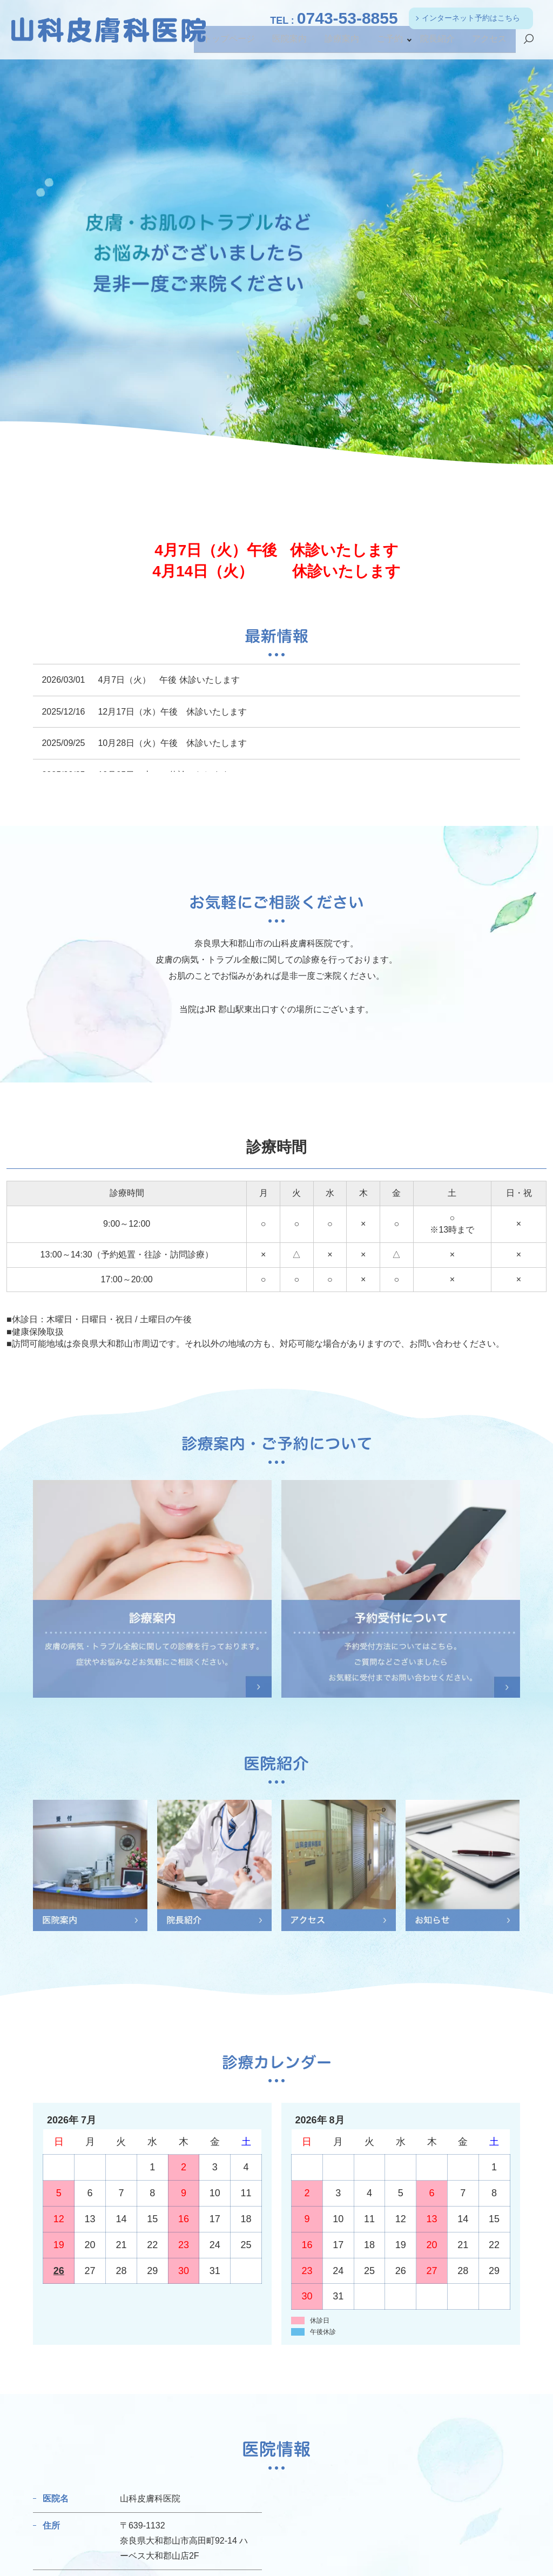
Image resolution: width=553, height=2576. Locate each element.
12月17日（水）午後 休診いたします (172, 711)
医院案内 (296, 43)
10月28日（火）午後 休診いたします (172, 743)
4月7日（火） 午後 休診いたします (168, 679)
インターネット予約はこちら (471, 18)
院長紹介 (439, 43)
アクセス (490, 43)
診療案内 (347, 43)
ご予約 (394, 43)
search (529, 44)
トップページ (237, 43)
